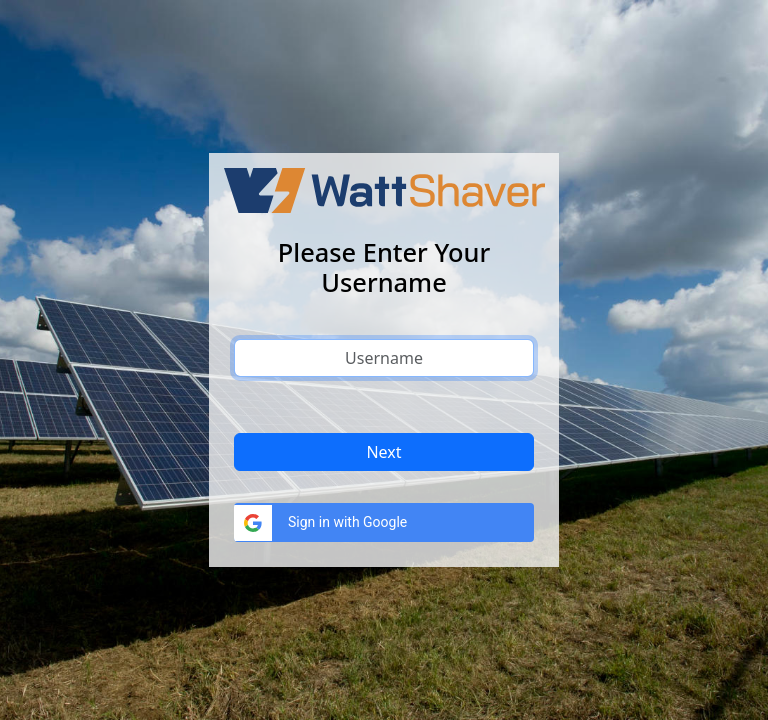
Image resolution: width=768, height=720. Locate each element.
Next (383, 452)
